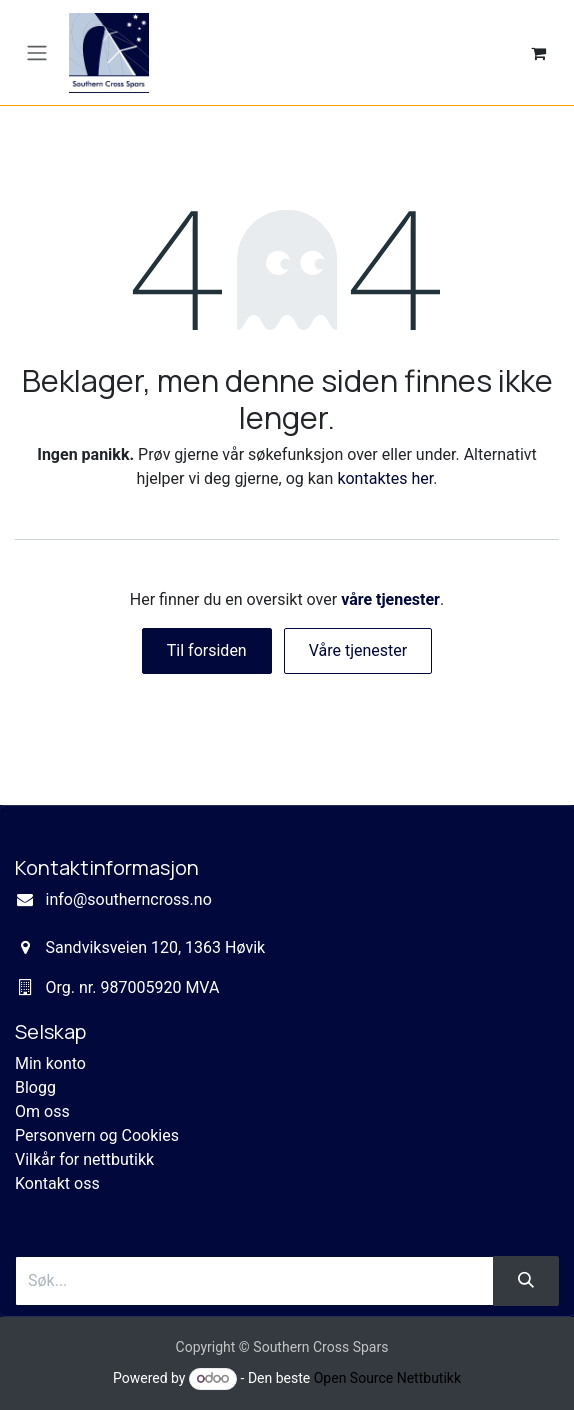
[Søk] (526, 1281)
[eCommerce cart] (538, 53)
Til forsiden (207, 650)
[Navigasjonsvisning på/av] (37, 52)
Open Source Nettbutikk (387, 1378)
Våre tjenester (358, 650)
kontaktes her (385, 478)
